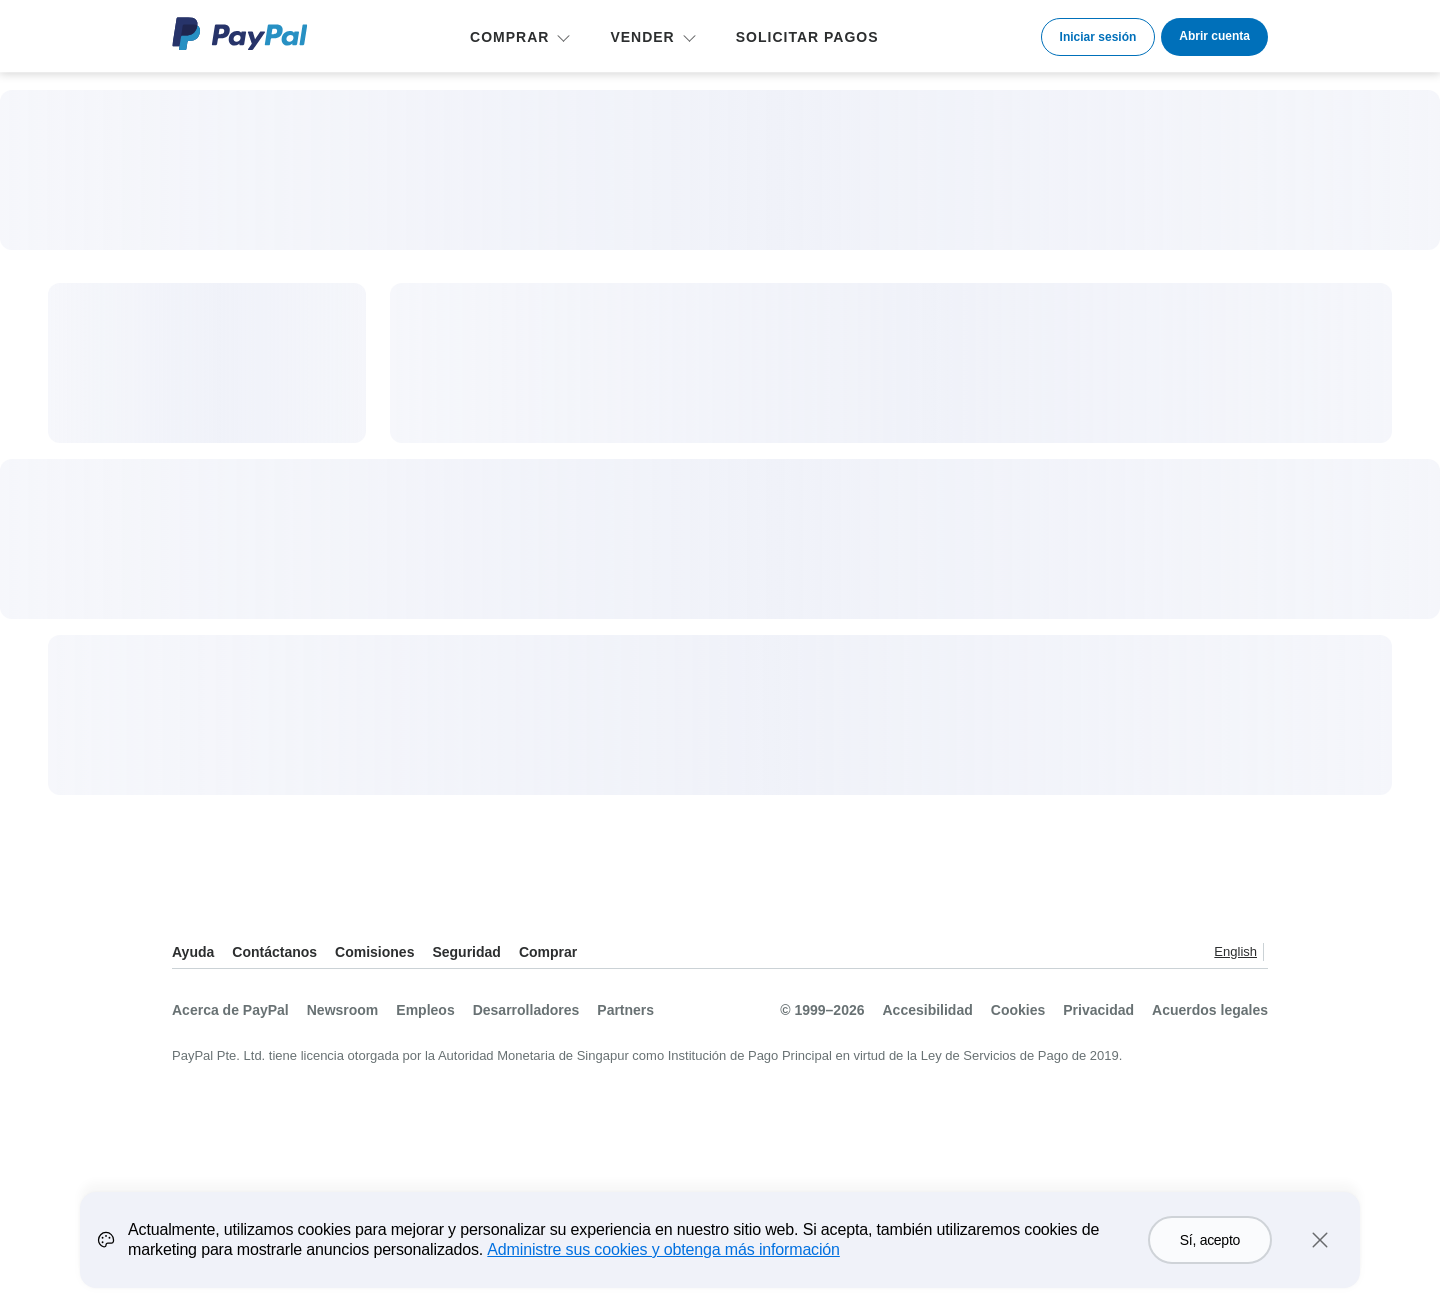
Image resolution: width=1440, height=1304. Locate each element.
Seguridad (466, 952)
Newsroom (343, 1010)
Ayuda (193, 952)
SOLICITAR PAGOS (807, 37)
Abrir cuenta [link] (1214, 36)
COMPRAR (509, 37)
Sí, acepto (1210, 1250)
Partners (625, 1010)
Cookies (1018, 1010)
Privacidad (1098, 1010)
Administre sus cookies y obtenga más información (663, 1259)
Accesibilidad (928, 1010)
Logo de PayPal (240, 33)
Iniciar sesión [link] (1098, 37)
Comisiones (374, 952)
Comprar (548, 952)
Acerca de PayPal (230, 1010)
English (1235, 951)
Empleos (425, 1010)
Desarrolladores (526, 1010)
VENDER (642, 37)
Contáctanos (274, 952)
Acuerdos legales (1210, 1010)
